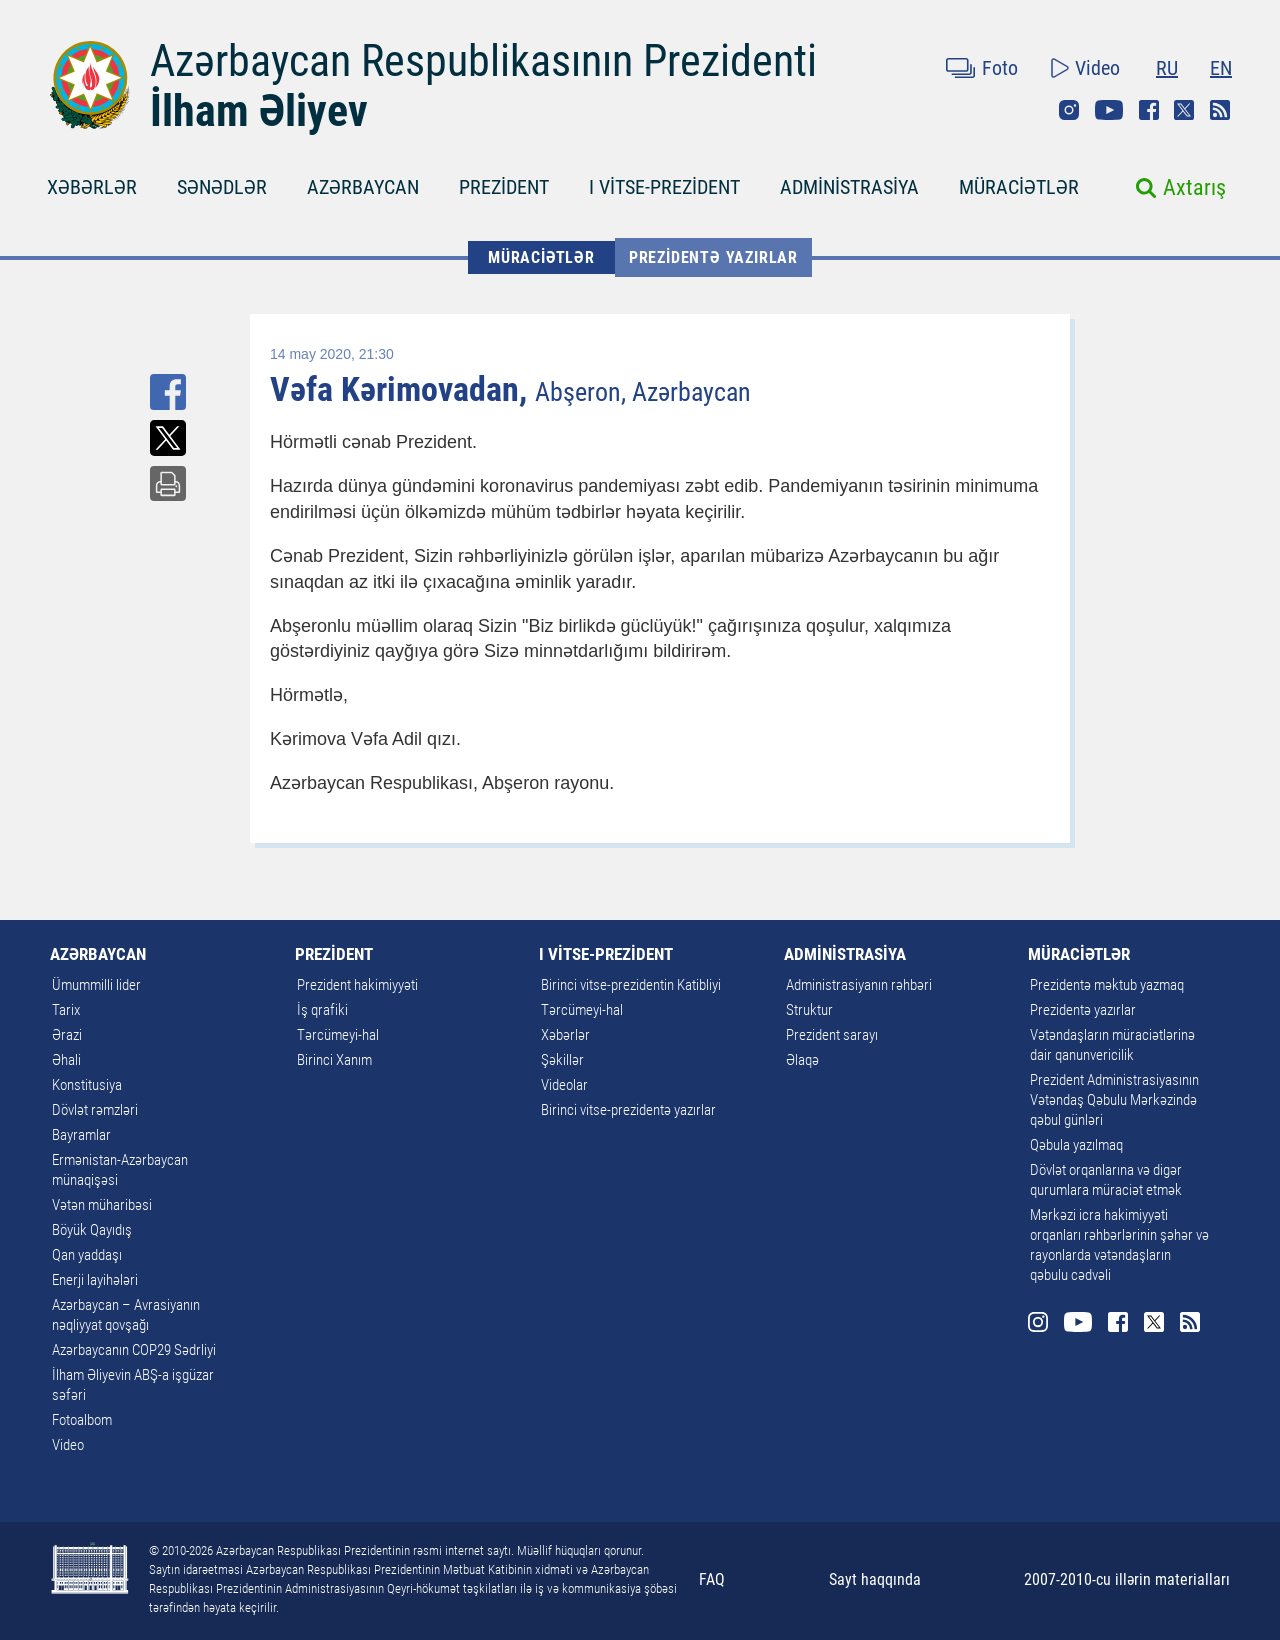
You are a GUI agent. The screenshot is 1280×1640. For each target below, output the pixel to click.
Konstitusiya (87, 1085)
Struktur (809, 1010)
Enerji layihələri (95, 1280)
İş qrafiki (322, 1010)
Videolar (564, 1085)
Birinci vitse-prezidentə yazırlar (628, 1110)
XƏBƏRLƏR (92, 187)
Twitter (1184, 110)
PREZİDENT (504, 187)
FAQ (712, 1579)
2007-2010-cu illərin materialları (1127, 1579)
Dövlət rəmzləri (95, 1110)
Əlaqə (802, 1060)
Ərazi (67, 1035)
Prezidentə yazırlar (713, 257)
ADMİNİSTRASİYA (849, 187)
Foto (1000, 68)
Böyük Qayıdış (92, 1230)
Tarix (66, 1010)
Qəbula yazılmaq (1076, 1145)
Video (1097, 68)
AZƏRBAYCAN (363, 187)
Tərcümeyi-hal (338, 1035)
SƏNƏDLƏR (222, 187)
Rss (1220, 110)
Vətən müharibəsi (102, 1205)
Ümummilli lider (96, 985)
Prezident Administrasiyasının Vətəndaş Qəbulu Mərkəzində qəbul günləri (1114, 1100)
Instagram (1069, 110)
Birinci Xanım (334, 1060)
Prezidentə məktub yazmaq (1107, 985)
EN (1221, 68)
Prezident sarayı (832, 1035)
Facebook (1149, 110)
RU (1167, 68)
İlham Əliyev (259, 111)
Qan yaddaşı (87, 1255)
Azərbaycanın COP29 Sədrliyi (134, 1350)
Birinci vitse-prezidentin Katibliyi (631, 985)
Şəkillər (562, 1060)
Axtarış (1194, 187)
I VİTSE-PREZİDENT (664, 187)
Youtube (1109, 110)
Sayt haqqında (875, 1579)
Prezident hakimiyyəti (357, 985)
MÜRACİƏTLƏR (1019, 187)
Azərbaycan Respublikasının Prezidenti (483, 61)
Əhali (66, 1060)
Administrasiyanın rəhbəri (859, 985)
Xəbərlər (565, 1035)
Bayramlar (81, 1135)
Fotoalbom (82, 1420)
